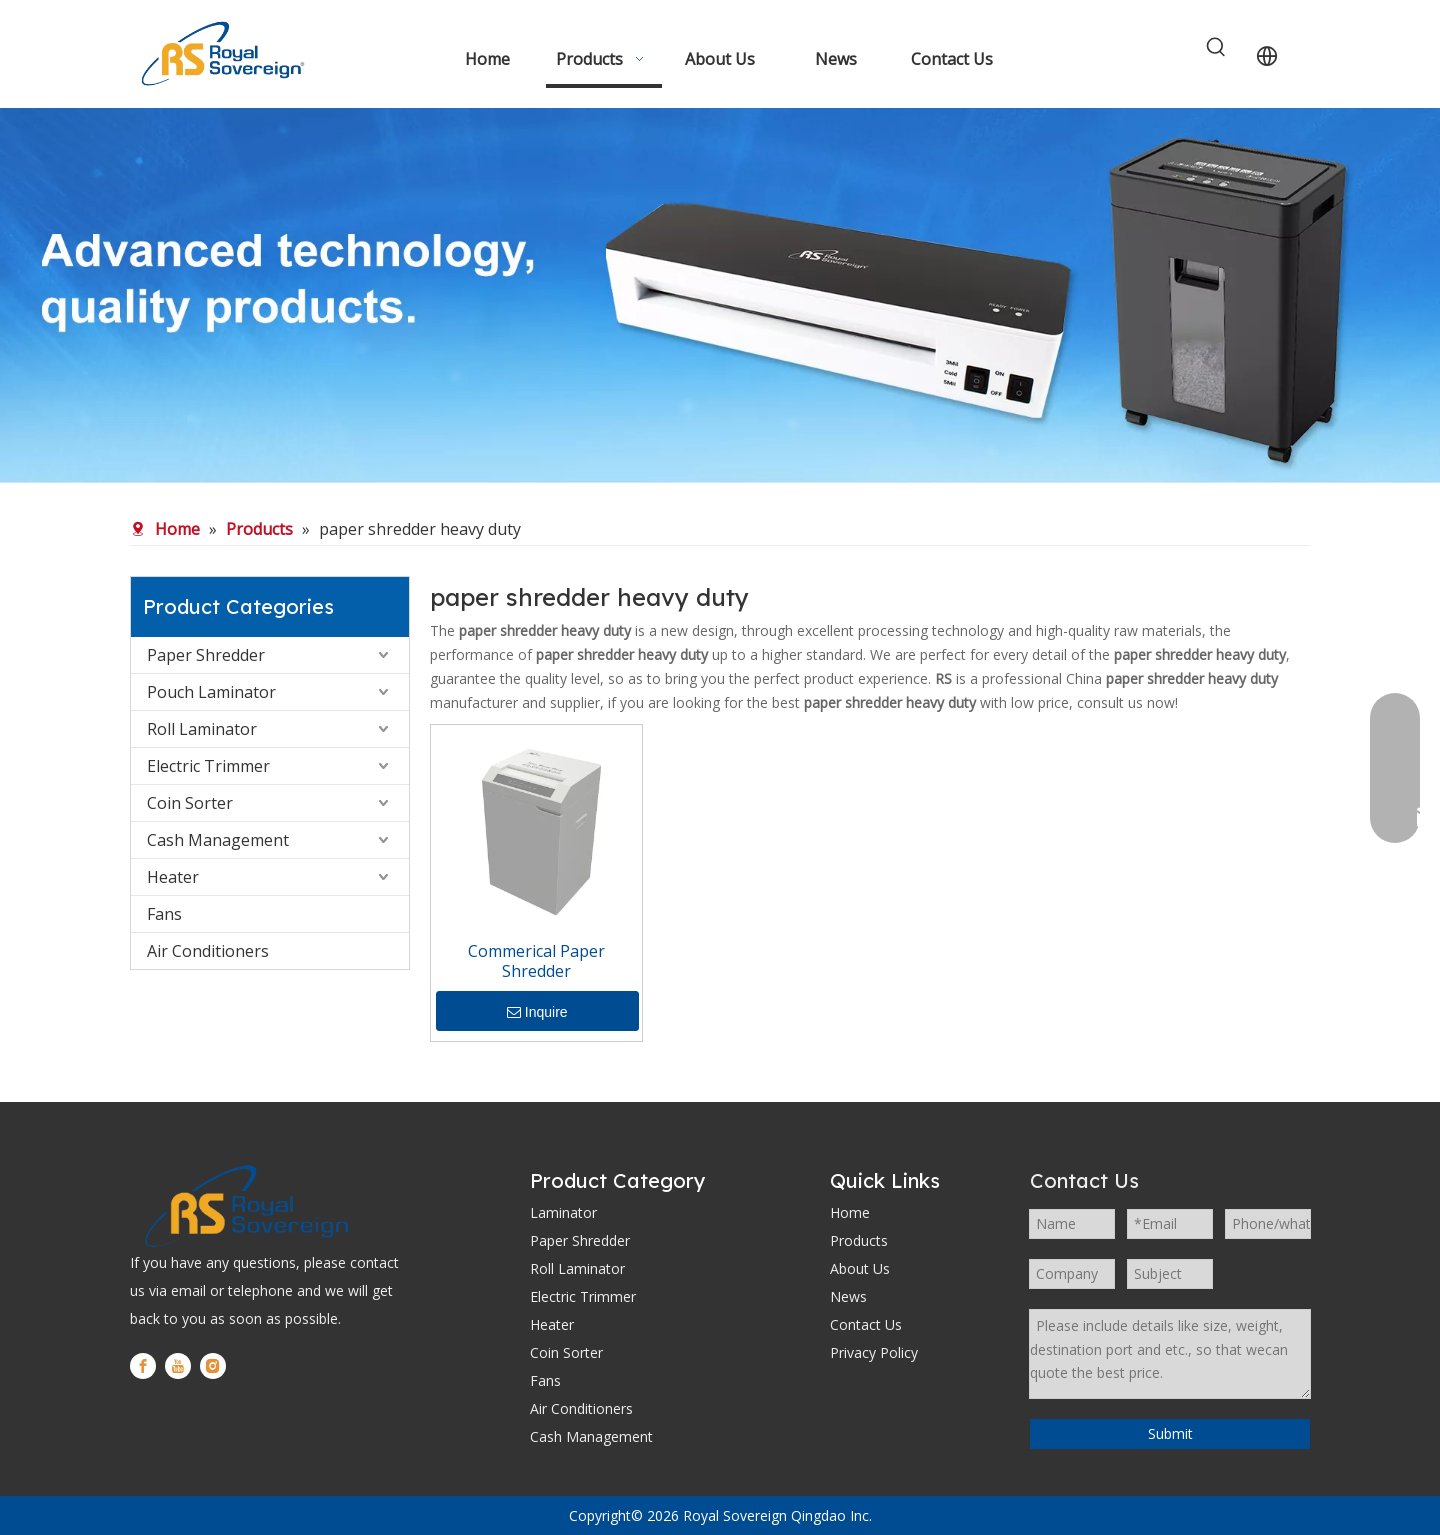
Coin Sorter (190, 803)
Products (859, 1240)
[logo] (245, 1206)
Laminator (563, 1212)
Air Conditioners (208, 951)
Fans (164, 914)
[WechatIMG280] (720, 295)
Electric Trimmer (208, 766)
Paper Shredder (206, 655)
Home (850, 1212)
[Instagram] (213, 1366)
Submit (1170, 1433)
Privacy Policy (874, 1352)
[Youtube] (178, 1366)
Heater (173, 877)
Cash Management (218, 840)
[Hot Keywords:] (1217, 48)
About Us (860, 1268)
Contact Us (866, 1324)
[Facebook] (143, 1366)
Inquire (537, 1012)
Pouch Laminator (211, 692)
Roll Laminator (202, 729)
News (848, 1296)
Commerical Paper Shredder (536, 961)
